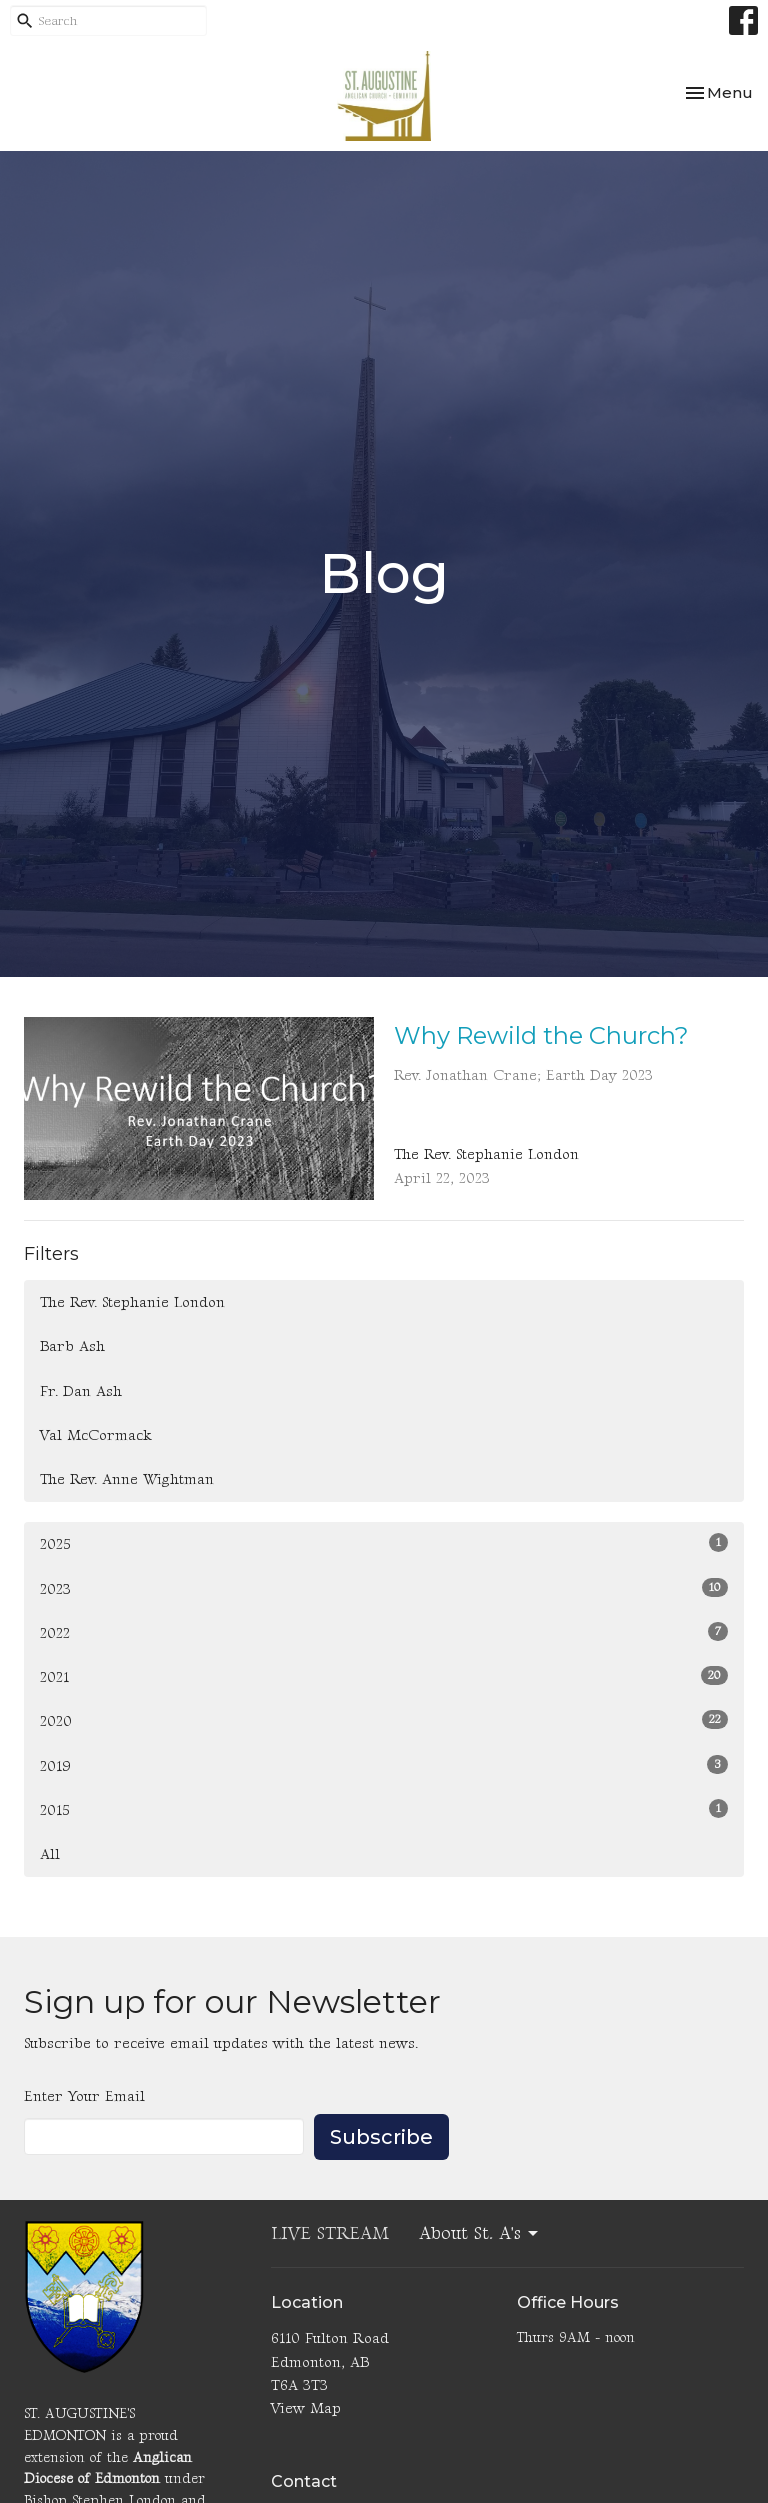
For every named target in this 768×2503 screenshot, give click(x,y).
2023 (384, 1588)
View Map (306, 2408)
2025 (384, 1543)
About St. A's (480, 2233)
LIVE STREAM (330, 2233)
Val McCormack (96, 1435)
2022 (384, 1632)
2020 (384, 1720)
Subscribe (381, 2137)
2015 (384, 1809)
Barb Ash (72, 1346)
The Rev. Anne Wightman (127, 1479)
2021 (384, 1676)
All (50, 1854)
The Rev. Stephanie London (132, 1302)
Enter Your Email (84, 2096)
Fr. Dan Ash (81, 1391)
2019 (384, 1765)
